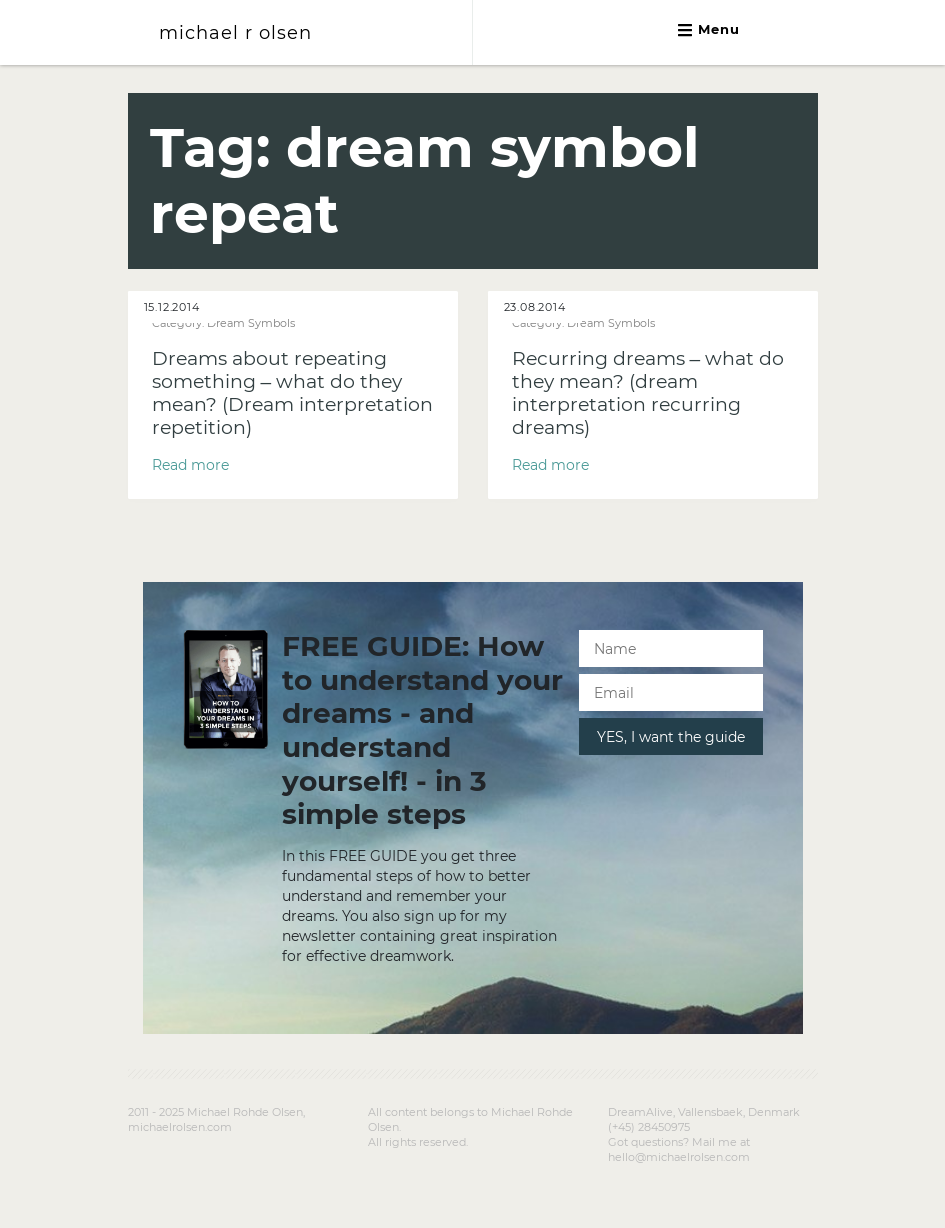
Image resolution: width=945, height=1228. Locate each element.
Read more (190, 465)
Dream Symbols (251, 323)
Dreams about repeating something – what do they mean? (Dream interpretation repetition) (292, 393)
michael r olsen (235, 32)
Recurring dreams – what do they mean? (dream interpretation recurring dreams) (648, 393)
